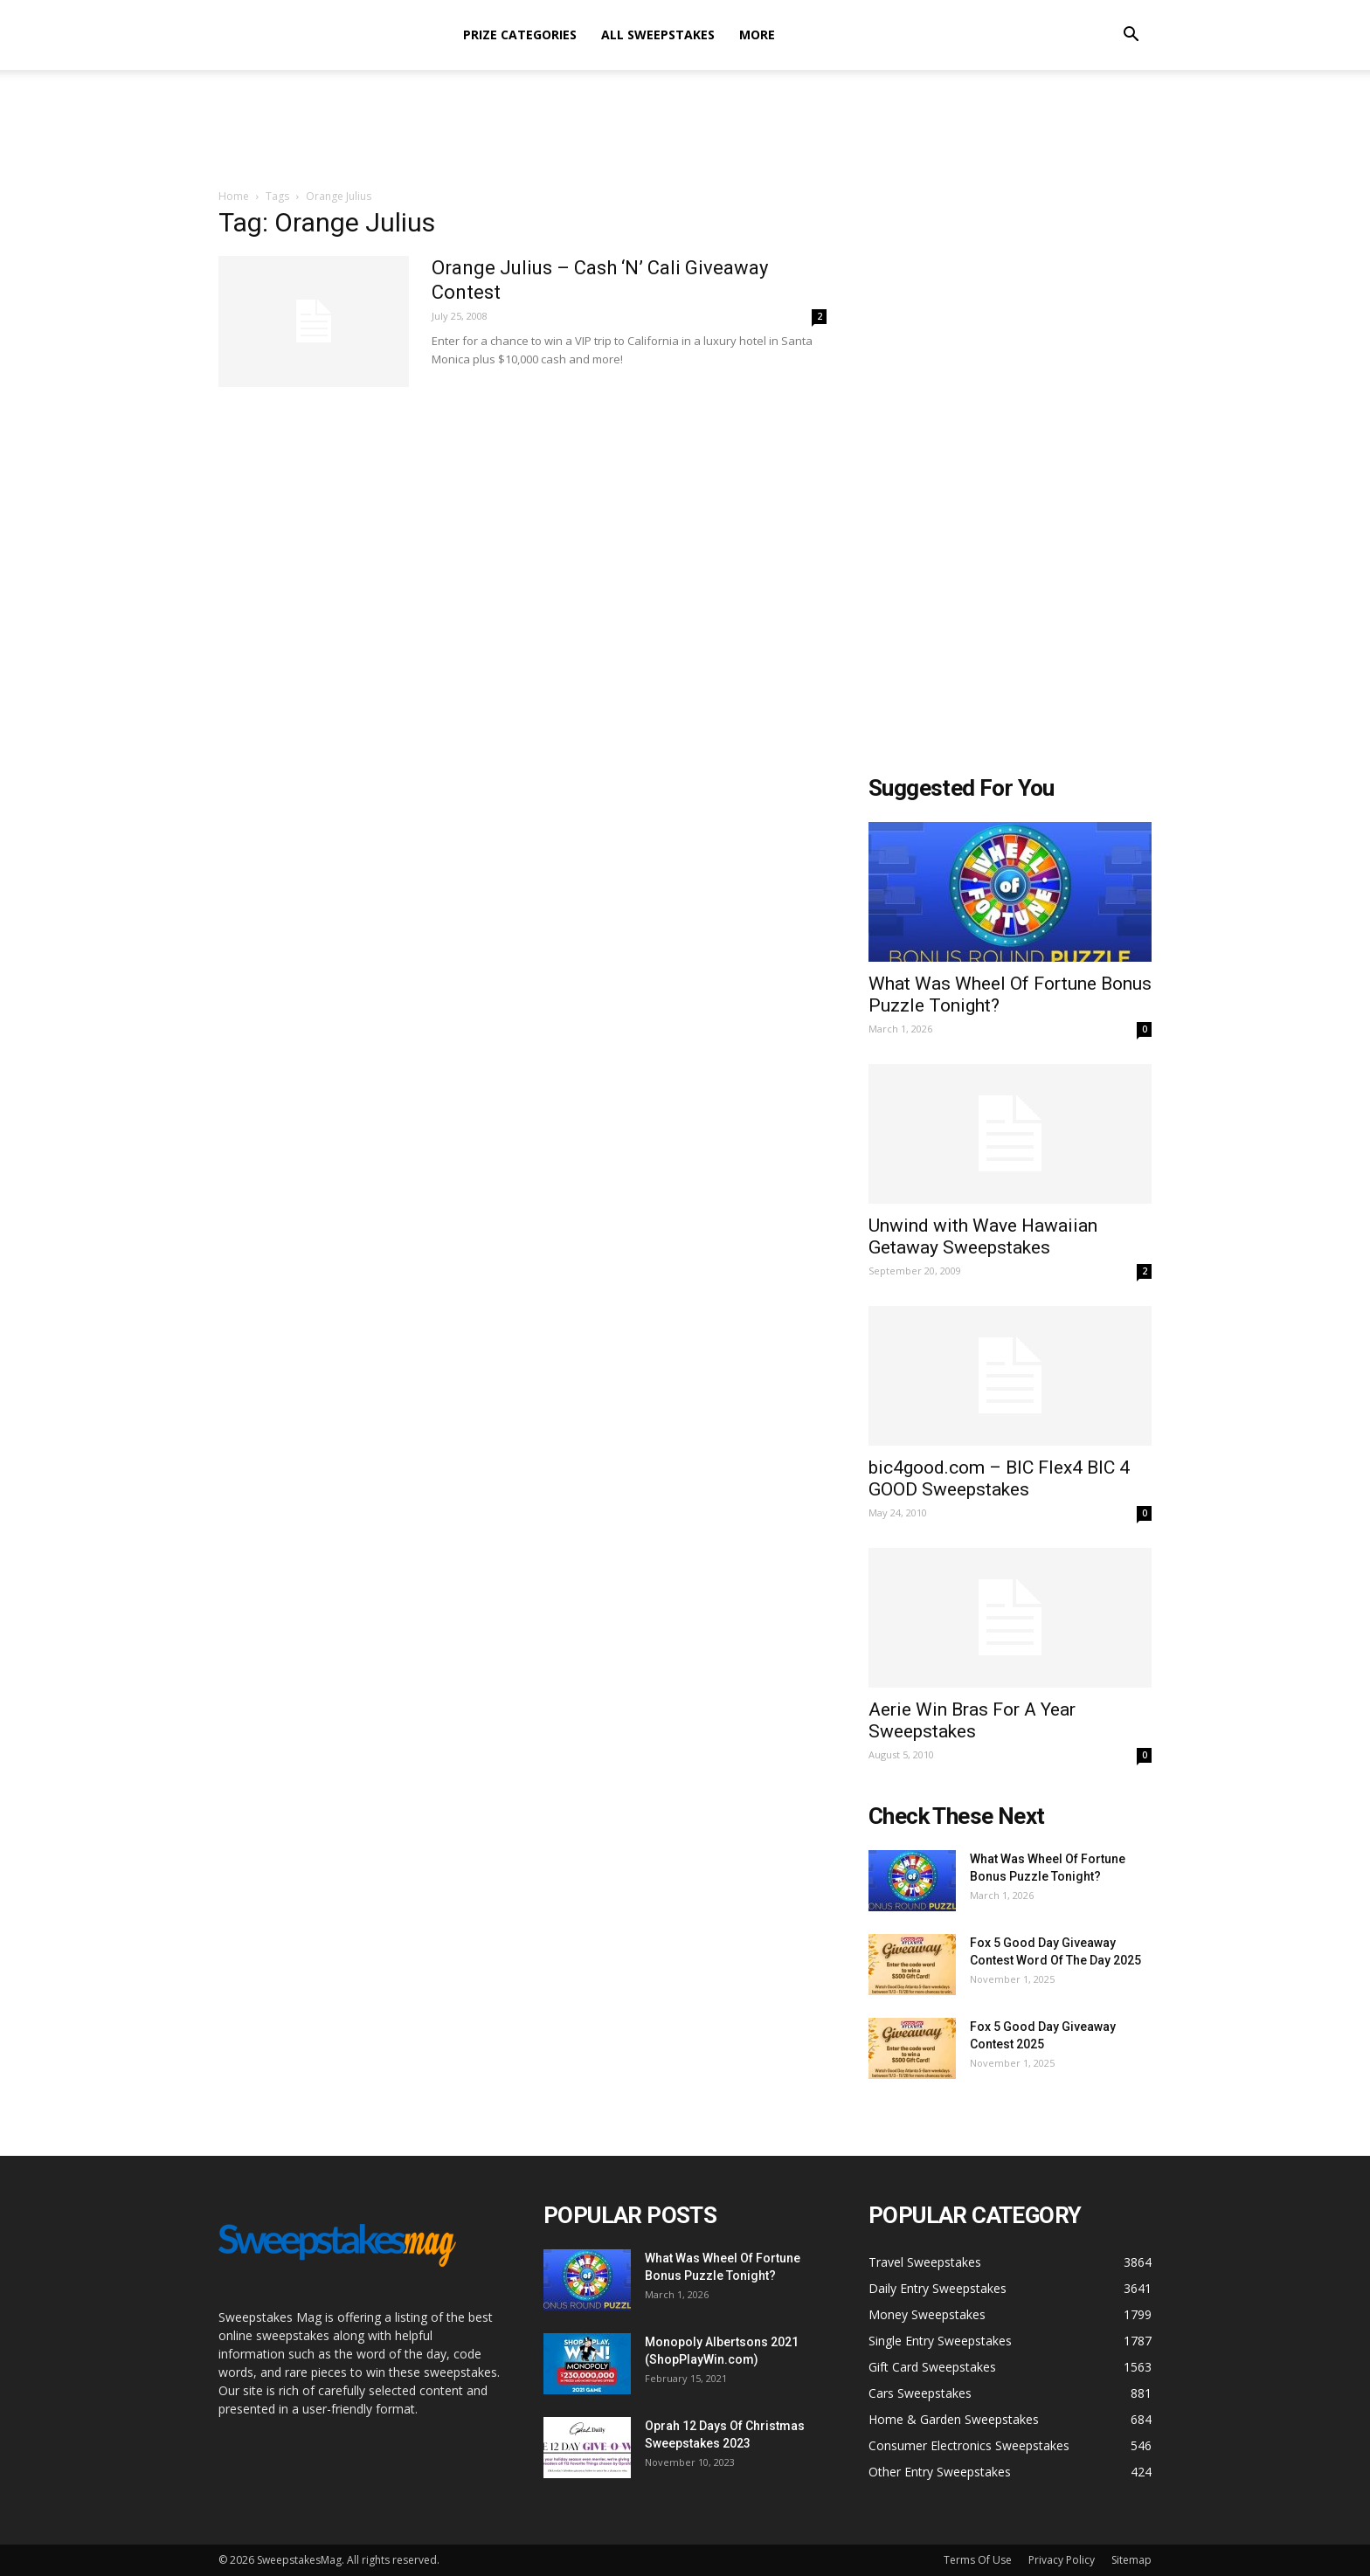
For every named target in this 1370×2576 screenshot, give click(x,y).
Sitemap (1131, 2559)
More (757, 34)
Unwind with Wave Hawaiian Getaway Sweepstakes (982, 1236)
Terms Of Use (978, 2559)
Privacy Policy (1061, 2559)
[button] (1131, 36)
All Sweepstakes (658, 34)
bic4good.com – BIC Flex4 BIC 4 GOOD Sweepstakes (999, 1478)
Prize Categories (520, 34)
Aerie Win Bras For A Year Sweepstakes (972, 1720)
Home (233, 196)
